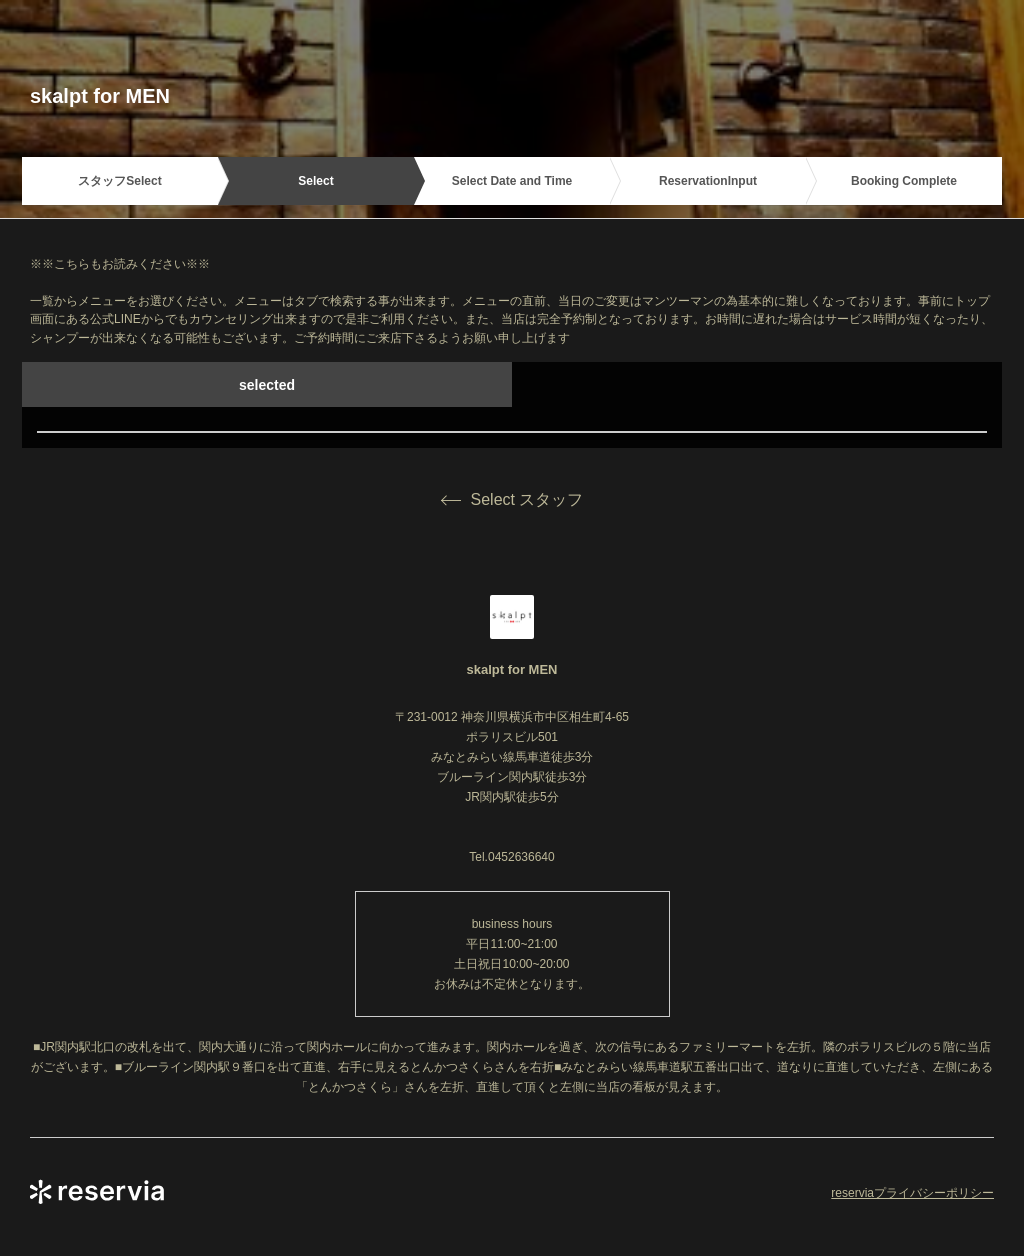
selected (267, 385)
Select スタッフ (512, 500)
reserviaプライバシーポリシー (912, 1193)
